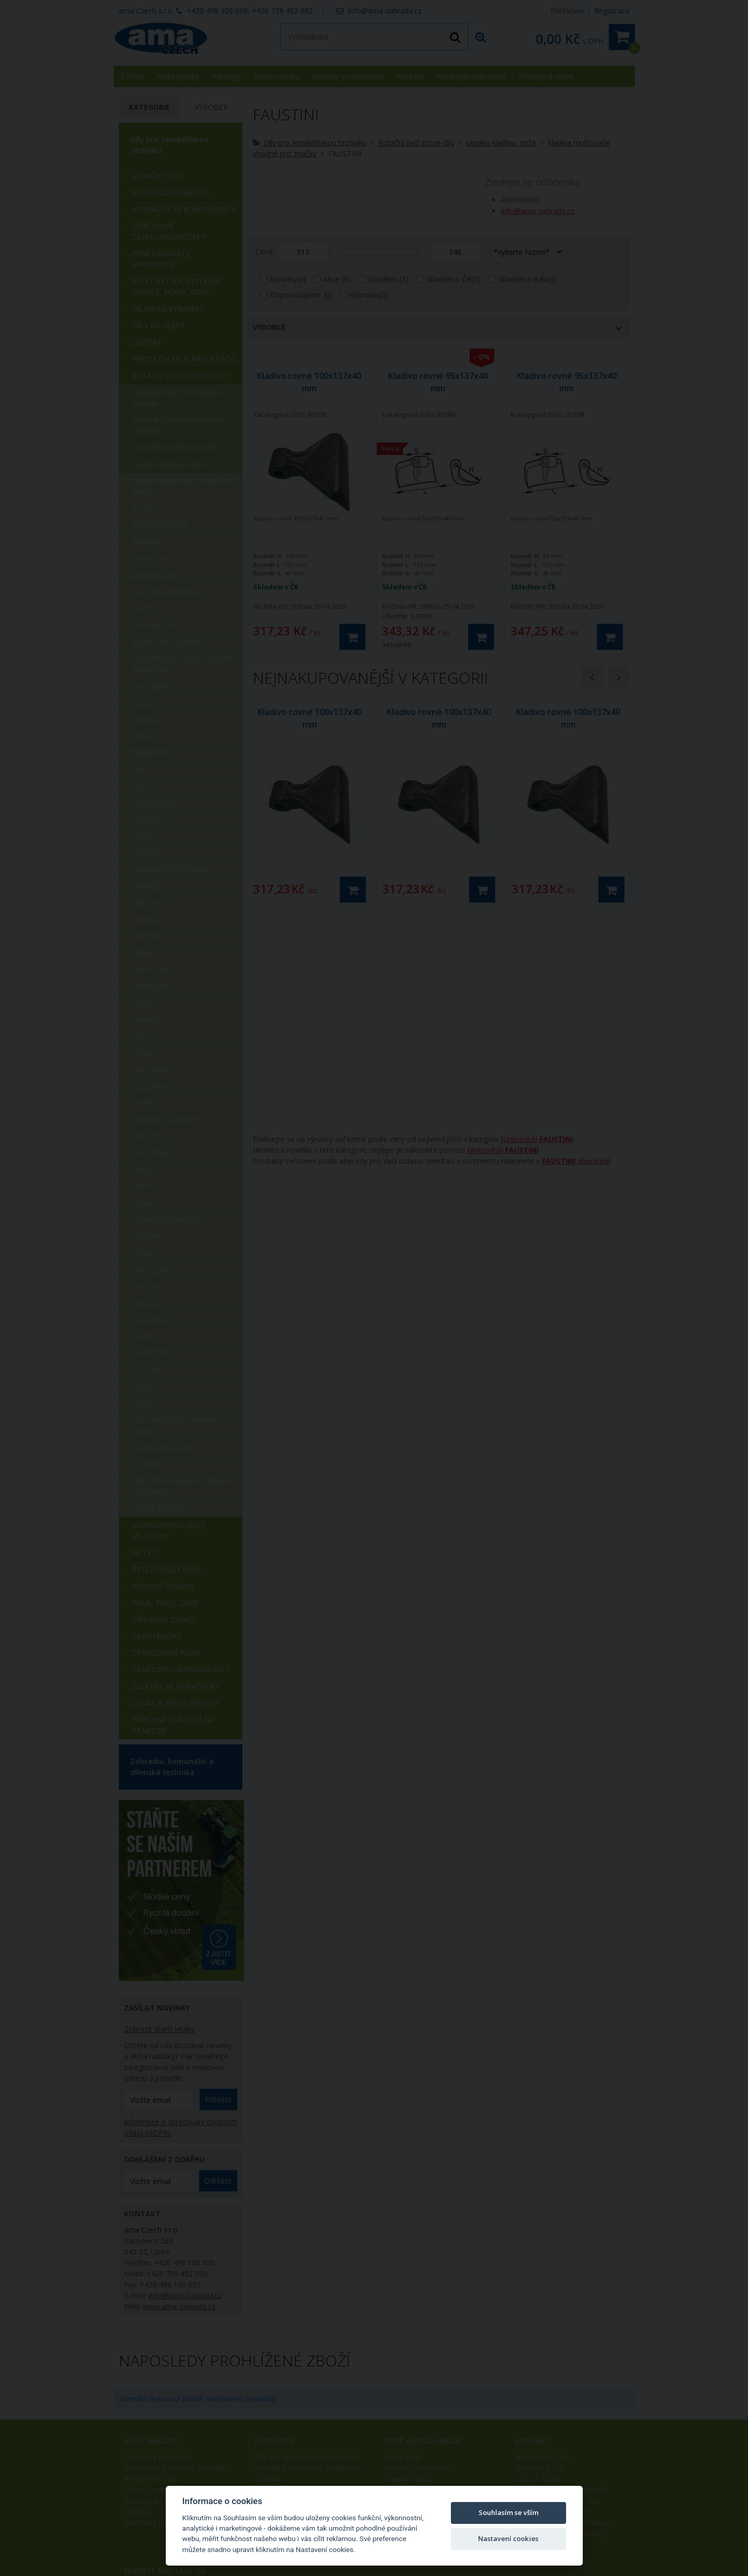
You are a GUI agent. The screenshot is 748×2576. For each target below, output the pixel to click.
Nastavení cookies (508, 2538)
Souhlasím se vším (508, 2512)
